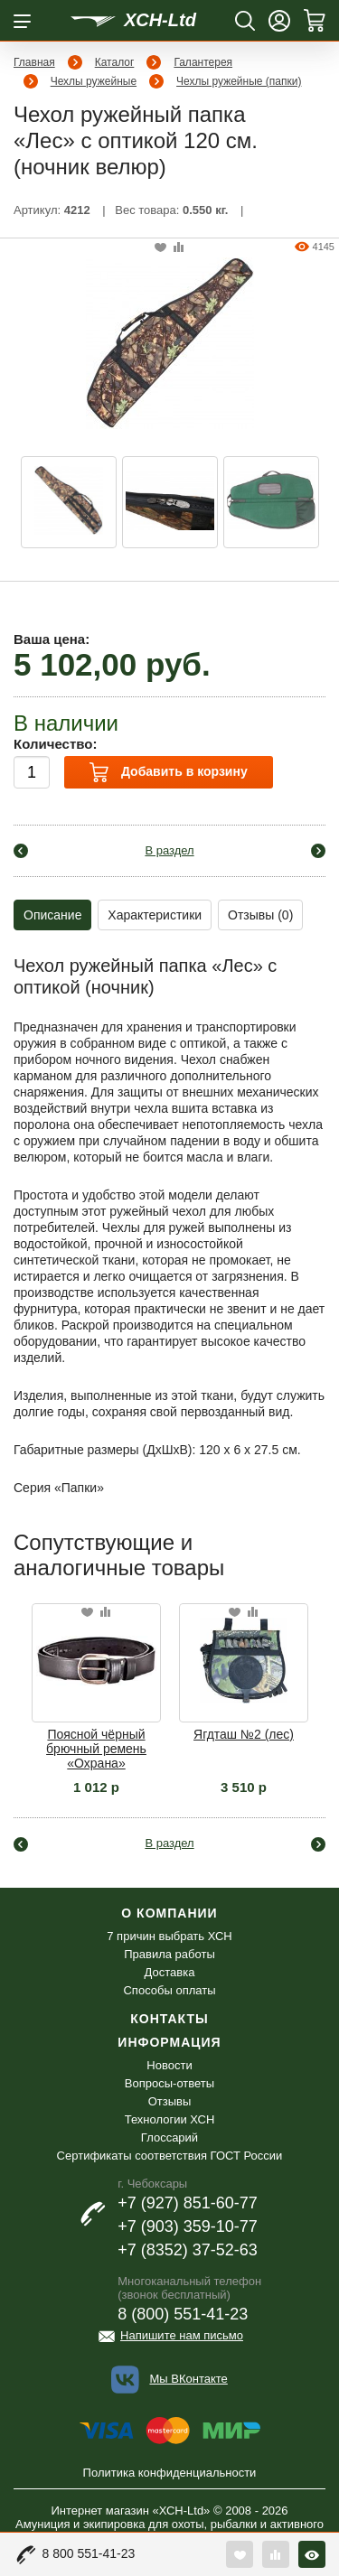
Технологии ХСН (170, 2119)
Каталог (115, 62)
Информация (169, 2042)
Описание (52, 915)
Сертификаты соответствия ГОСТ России (170, 2155)
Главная (34, 62)
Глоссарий (169, 2137)
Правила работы (169, 1954)
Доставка (170, 1972)
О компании (169, 1913)
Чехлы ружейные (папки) (238, 81)
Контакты (169, 2018)
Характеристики (155, 915)
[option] (69, 502)
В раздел (169, 850)
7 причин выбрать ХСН (169, 1936)
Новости (169, 2065)
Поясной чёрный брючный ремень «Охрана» (96, 1748)
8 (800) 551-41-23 (183, 2314)
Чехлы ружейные (94, 81)
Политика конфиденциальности (170, 2472)
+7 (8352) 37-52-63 (188, 2250)
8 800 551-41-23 (89, 2553)
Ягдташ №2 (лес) (243, 1734)
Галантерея (203, 62)
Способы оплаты (169, 1990)
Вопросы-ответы (169, 2083)
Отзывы (170, 2101)
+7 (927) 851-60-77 (188, 2203)
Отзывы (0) (260, 915)
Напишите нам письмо (181, 2335)
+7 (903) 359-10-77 (188, 2226)
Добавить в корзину (168, 772)
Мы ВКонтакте (188, 2378)
